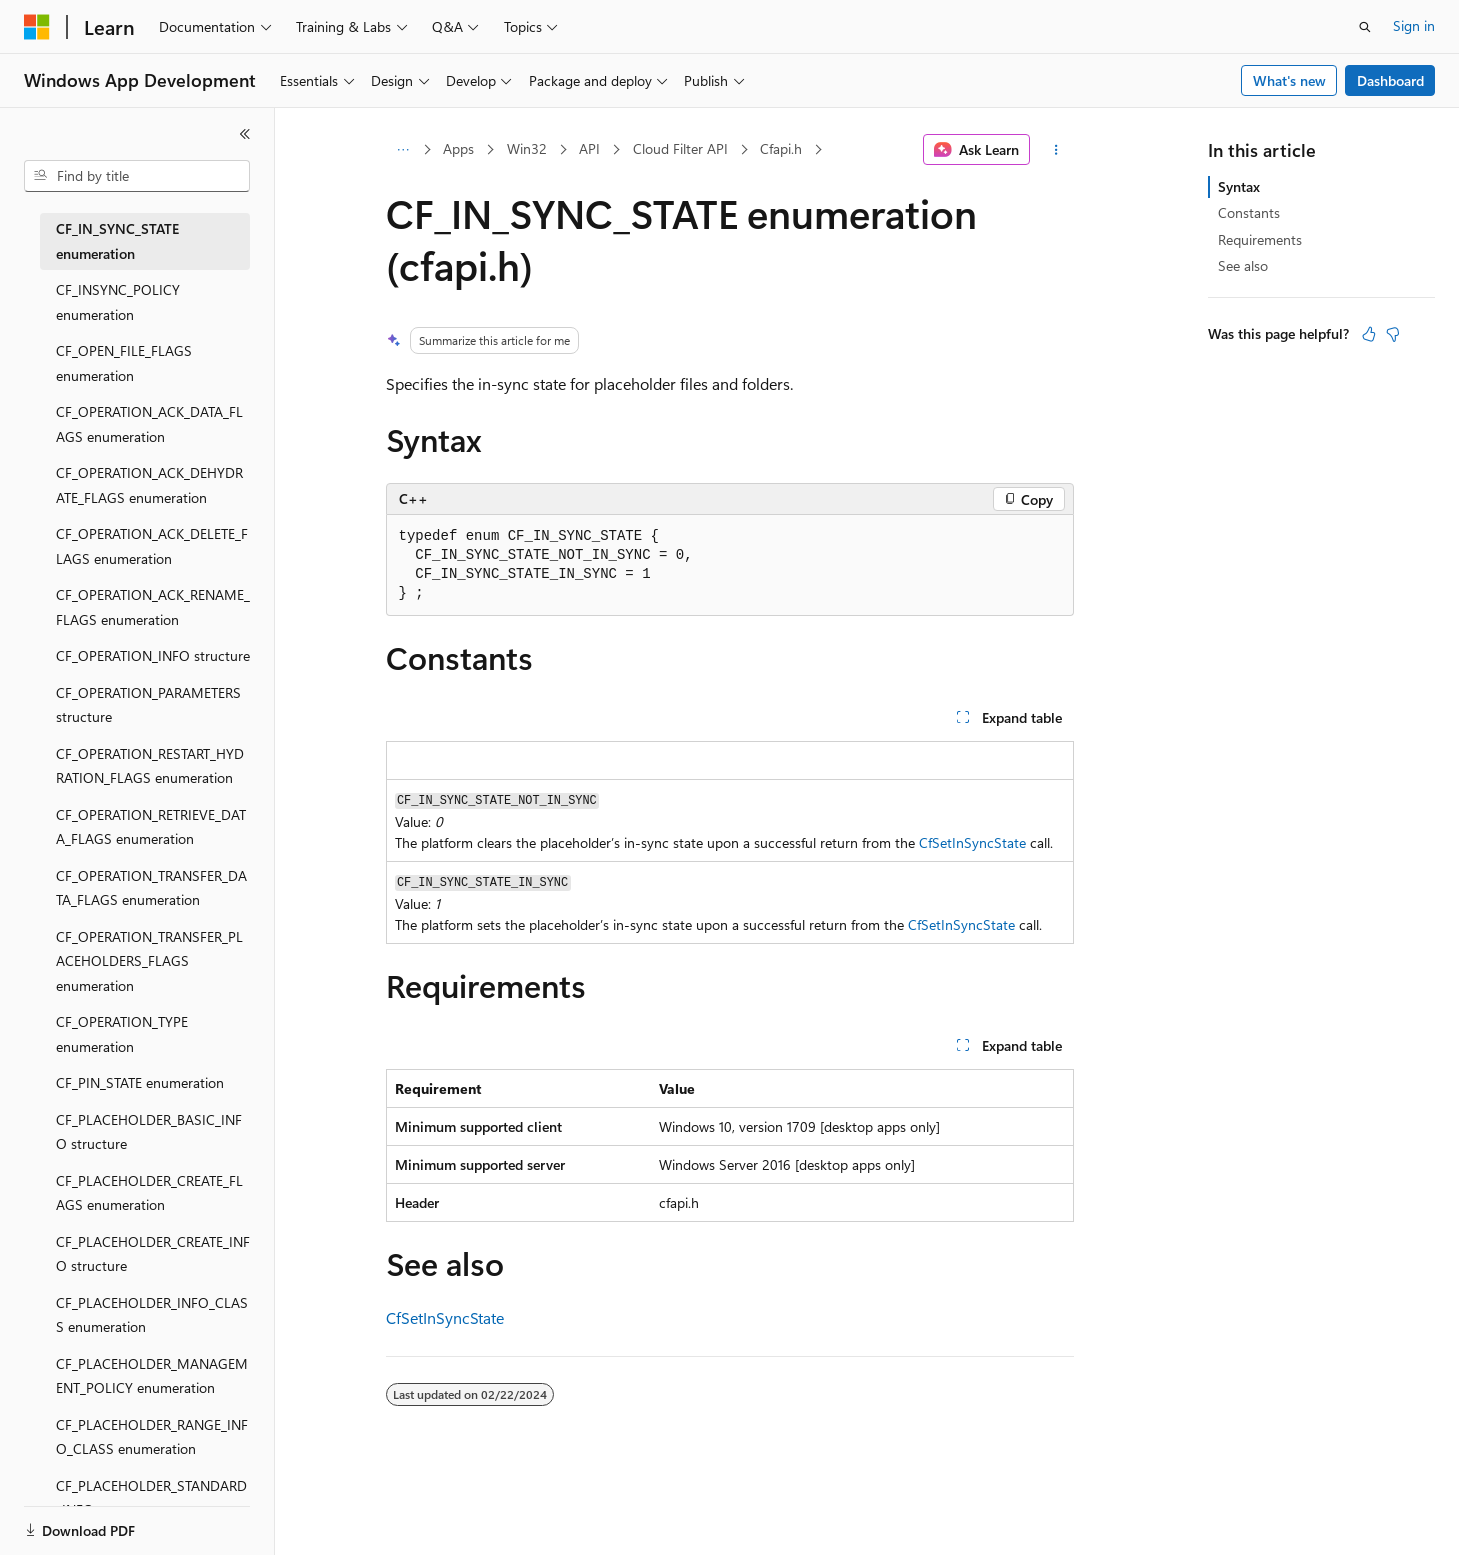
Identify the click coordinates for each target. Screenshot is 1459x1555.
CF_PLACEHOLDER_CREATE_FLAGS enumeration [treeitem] (149, 1193)
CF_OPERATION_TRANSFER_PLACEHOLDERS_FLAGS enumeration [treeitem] (149, 961)
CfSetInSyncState (972, 842)
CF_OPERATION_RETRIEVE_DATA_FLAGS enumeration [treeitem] (151, 827)
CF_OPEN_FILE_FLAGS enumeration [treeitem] (124, 363)
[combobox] (137, 176)
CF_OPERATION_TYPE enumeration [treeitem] (122, 1034)
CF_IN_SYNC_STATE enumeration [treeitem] (117, 241)
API (589, 148)
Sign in (1414, 25)
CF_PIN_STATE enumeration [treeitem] (140, 1082)
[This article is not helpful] (1393, 334)
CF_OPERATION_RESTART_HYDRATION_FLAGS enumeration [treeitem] (150, 766)
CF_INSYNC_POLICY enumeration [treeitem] (118, 302)
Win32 (527, 148)
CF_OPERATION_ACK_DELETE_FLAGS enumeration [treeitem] (152, 546)
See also (1243, 265)
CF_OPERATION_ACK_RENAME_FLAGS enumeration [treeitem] (153, 607)
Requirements (1260, 239)
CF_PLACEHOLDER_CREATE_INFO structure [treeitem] (153, 1254)
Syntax (1239, 186)
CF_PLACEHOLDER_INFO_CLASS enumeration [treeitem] (152, 1315)
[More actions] (1055, 150)
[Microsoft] (37, 27)
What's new (1289, 80)
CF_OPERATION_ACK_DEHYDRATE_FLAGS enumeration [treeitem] (149, 485)
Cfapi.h (781, 148)
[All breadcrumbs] (403, 150)
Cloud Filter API (680, 148)
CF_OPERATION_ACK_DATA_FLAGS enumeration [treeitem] (149, 424)
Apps (458, 148)
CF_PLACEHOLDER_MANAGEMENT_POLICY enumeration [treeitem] (152, 1376)
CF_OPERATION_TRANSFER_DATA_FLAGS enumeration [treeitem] (151, 888)
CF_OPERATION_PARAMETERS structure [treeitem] (148, 705)
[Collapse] (245, 134)
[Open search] (1365, 27)
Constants (1249, 212)
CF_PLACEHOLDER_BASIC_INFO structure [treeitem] (149, 1132)
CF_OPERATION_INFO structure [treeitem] (153, 655)
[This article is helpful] (1369, 334)
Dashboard (1390, 80)
